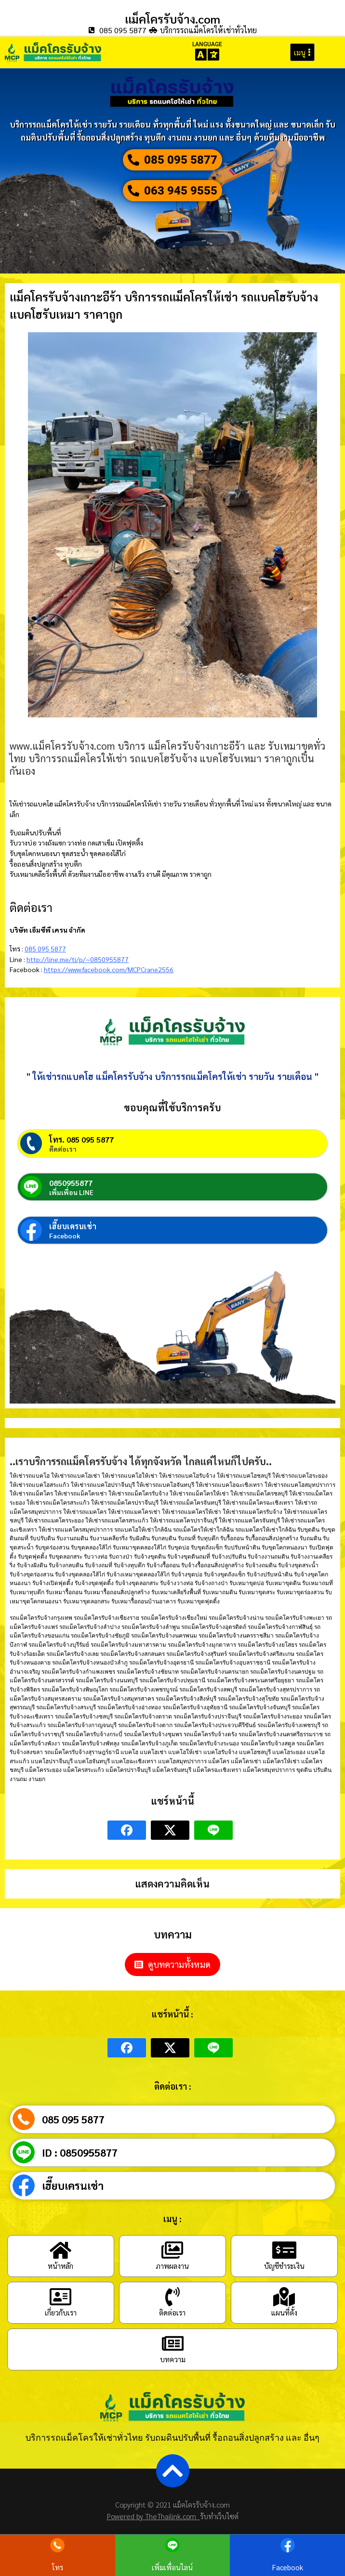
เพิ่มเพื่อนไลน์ (172, 2567)
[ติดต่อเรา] (172, 2296)
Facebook (64, 1235)
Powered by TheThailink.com (153, 2516)
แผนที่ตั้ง (284, 2312)
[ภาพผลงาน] (172, 2250)
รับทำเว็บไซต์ (219, 2516)
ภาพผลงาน (172, 2265)
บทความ (173, 2359)
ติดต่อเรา (63, 1148)
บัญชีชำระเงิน (284, 2265)
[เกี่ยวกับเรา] (60, 2296)
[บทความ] (172, 2343)
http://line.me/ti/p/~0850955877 (78, 959)
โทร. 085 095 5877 (81, 1139)
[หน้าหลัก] (60, 2250)
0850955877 (71, 1183)
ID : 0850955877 (80, 2152)
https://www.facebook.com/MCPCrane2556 (108, 969)
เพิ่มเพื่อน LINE (71, 1192)
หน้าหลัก (60, 2265)
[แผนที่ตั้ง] (284, 2296)
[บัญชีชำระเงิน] (284, 2250)
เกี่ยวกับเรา (61, 2312)
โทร (57, 2567)
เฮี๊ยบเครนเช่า (72, 1226)
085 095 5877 (45, 948)
